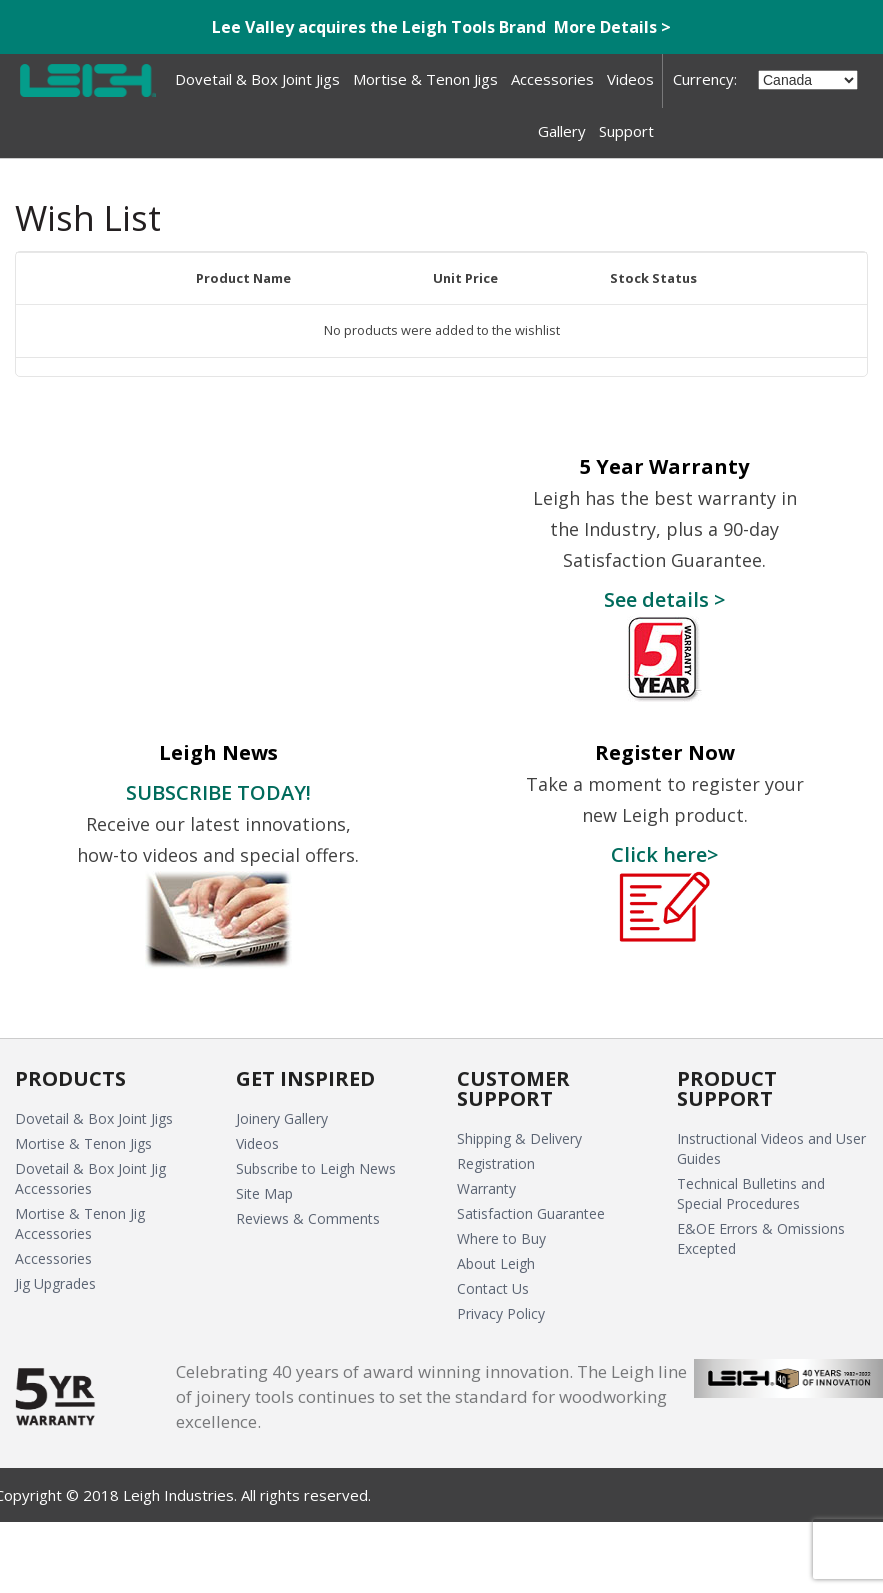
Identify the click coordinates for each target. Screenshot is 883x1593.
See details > (664, 599)
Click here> (664, 854)
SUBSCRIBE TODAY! (218, 792)
